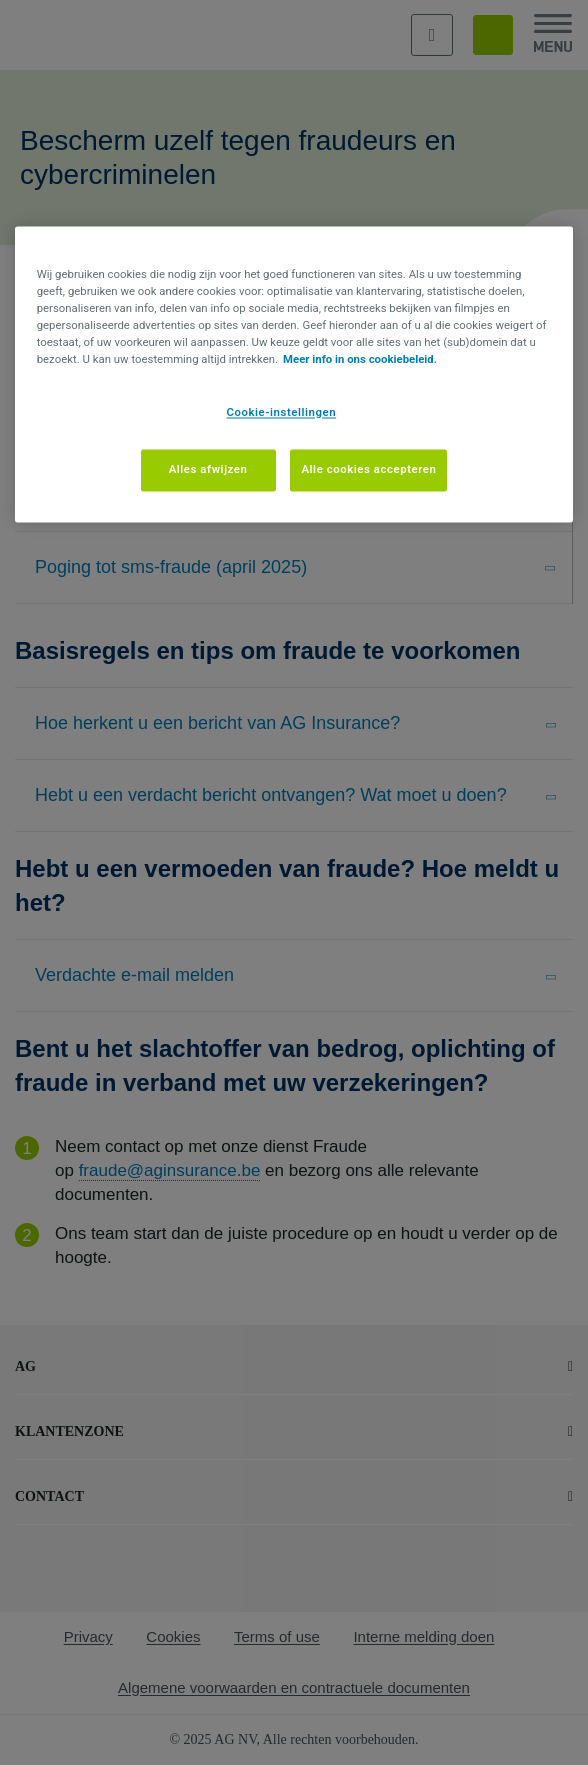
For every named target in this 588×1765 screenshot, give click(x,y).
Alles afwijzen (208, 470)
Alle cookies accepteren (368, 470)
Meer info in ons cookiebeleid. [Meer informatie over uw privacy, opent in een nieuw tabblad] (360, 360)
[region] (294, 374)
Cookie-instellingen (282, 413)
